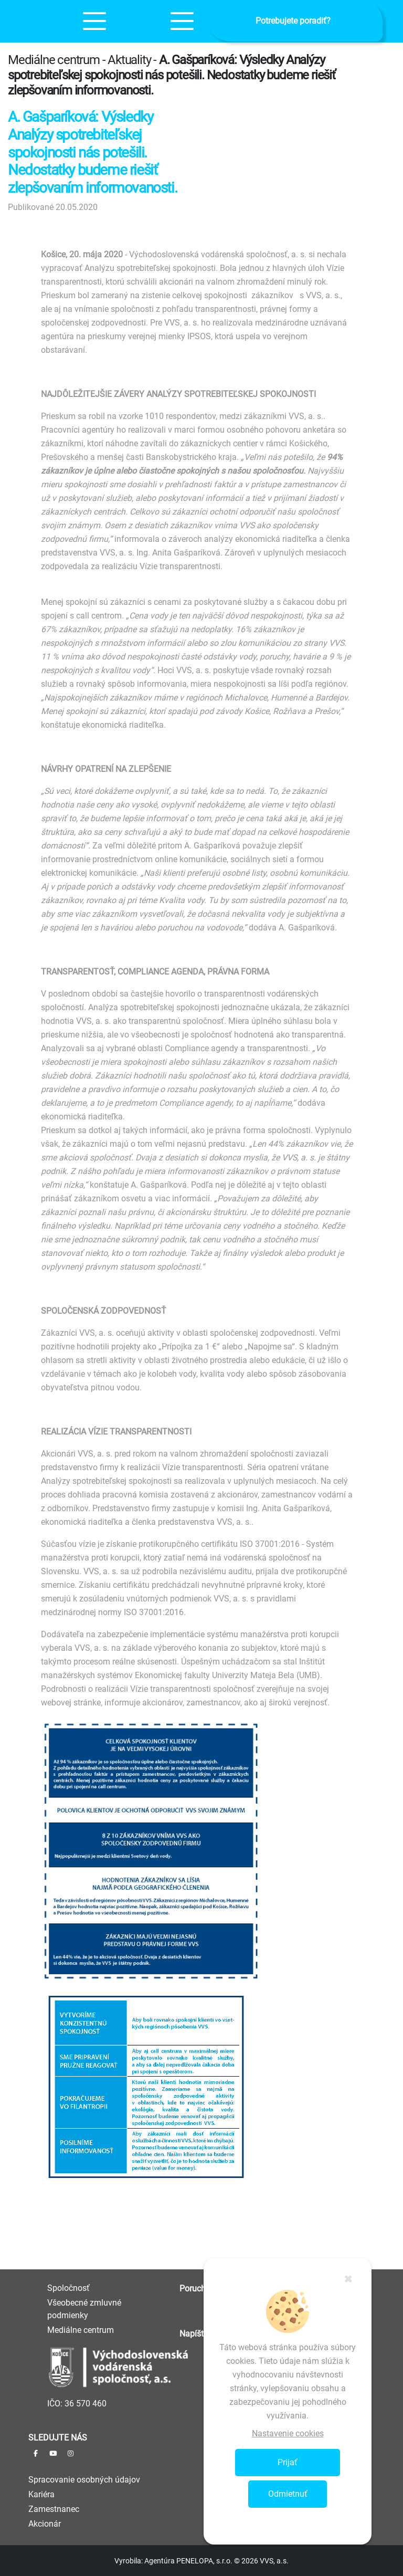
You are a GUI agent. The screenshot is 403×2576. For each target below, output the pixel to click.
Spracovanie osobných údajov (84, 2480)
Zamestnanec (53, 2509)
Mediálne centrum (80, 2330)
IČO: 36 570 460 (77, 2404)
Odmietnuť (287, 2494)
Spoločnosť (68, 2288)
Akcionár (44, 2524)
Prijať (288, 2462)
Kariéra (41, 2494)
